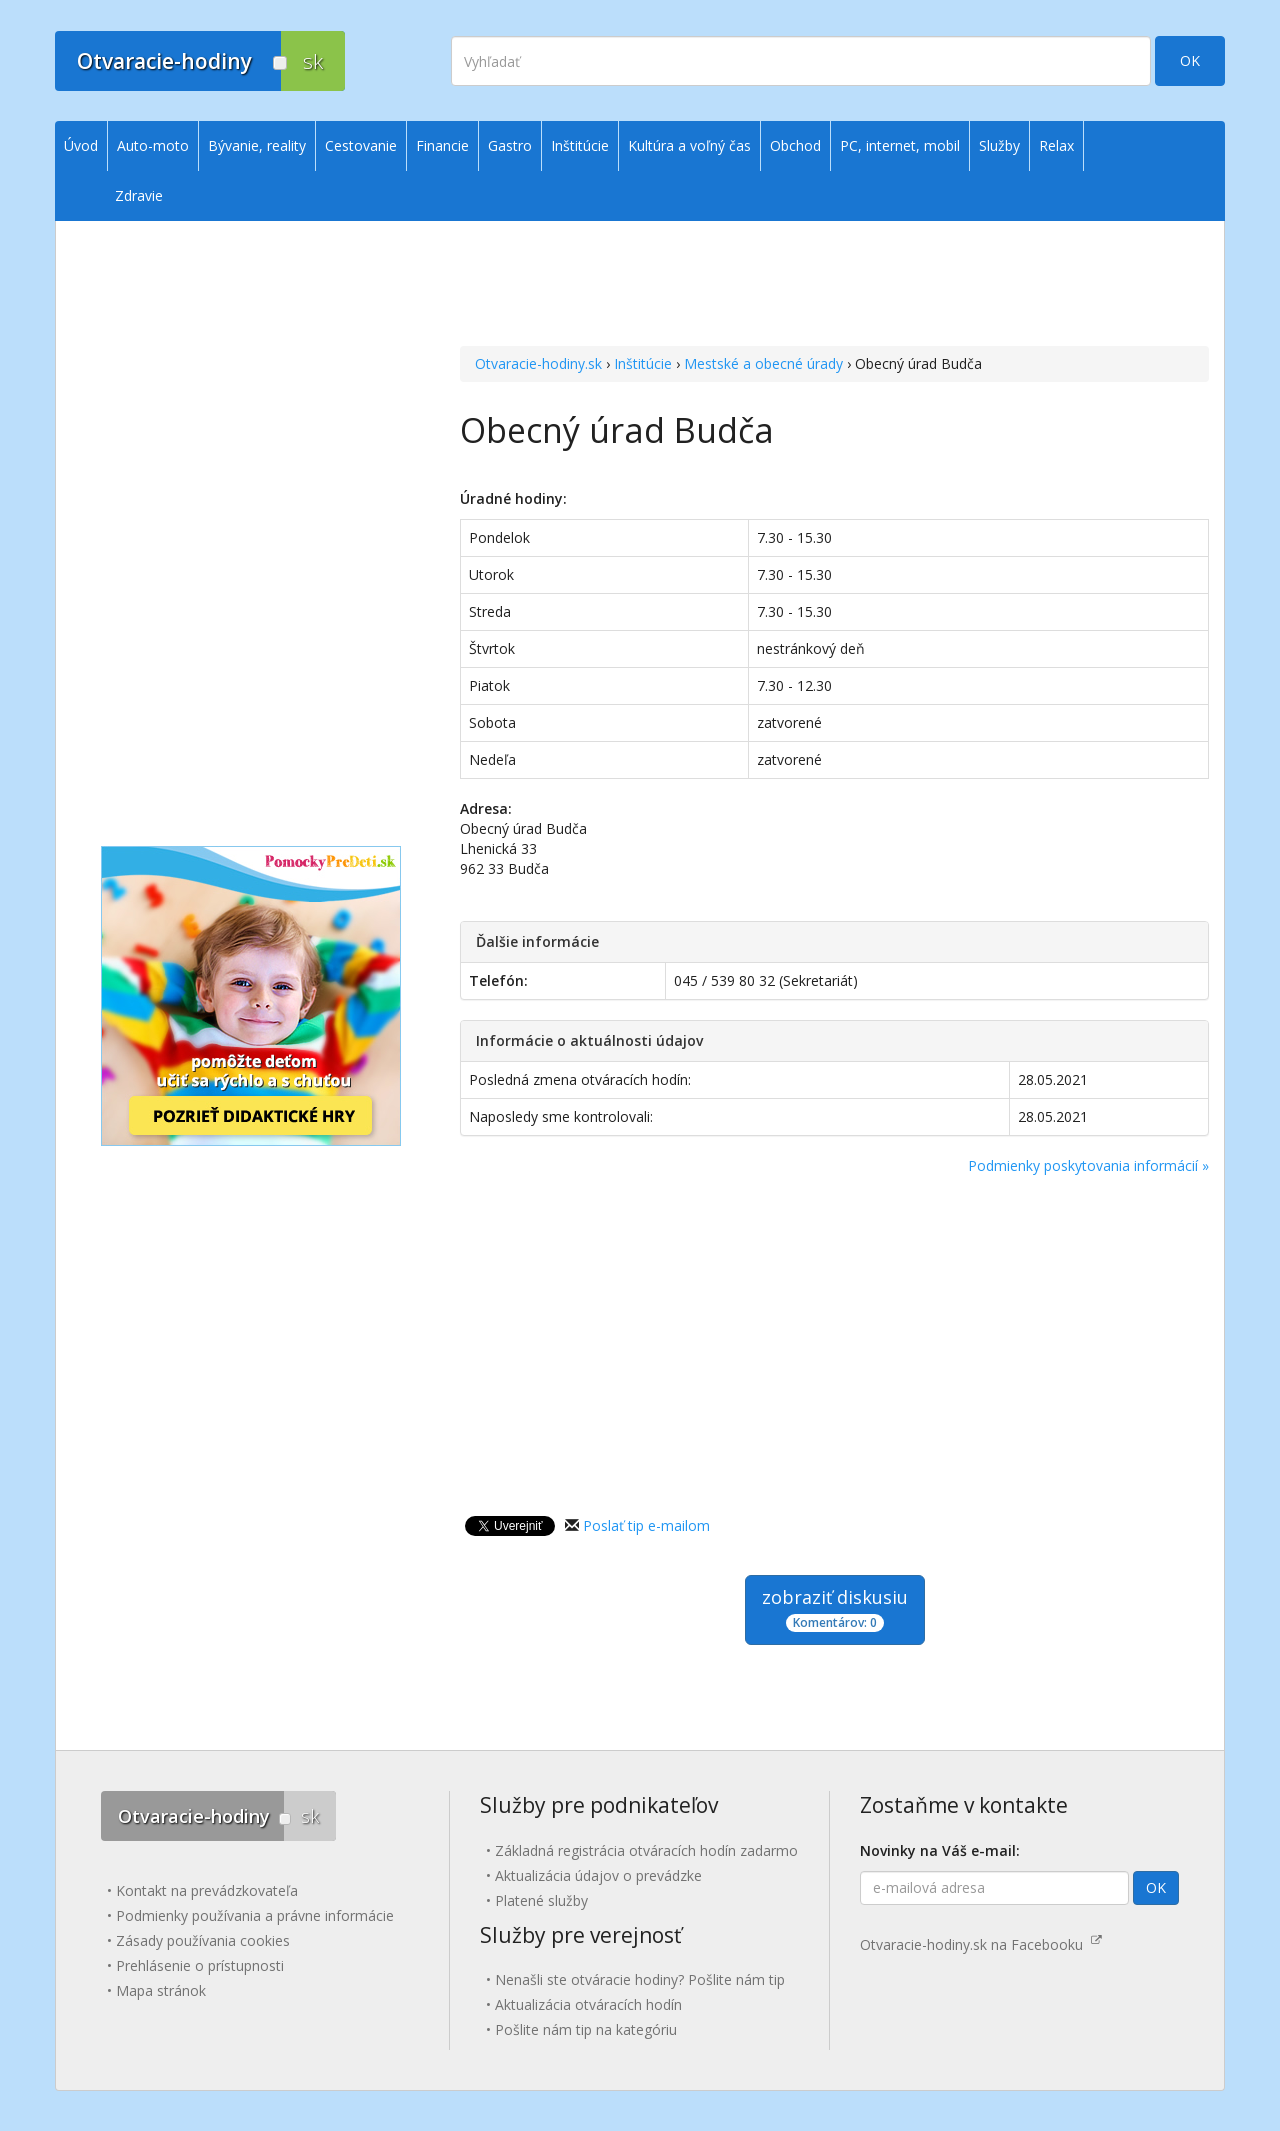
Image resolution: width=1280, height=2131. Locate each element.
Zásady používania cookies (203, 1940)
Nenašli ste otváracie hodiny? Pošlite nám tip (640, 1979)
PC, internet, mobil (900, 145)
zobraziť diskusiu (835, 1608)
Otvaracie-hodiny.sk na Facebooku (981, 1944)
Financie (442, 145)
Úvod (81, 145)
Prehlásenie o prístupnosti (200, 1965)
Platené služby (541, 1900)
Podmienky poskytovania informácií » (1088, 1165)
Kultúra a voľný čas (689, 145)
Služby (999, 145)
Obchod (795, 145)
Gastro (510, 145)
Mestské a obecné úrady (763, 363)
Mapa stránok (161, 1990)
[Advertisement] (834, 261)
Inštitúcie (643, 363)
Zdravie (139, 195)
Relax (1056, 145)
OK (1190, 60)
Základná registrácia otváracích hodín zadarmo (646, 1850)
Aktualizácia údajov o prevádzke (598, 1875)
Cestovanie (361, 145)
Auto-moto (153, 145)
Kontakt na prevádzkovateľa (207, 1890)
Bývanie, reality (257, 145)
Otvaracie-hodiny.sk (538, 363)
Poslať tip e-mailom (646, 1525)
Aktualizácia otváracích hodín (588, 2004)
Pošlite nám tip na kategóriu (586, 2029)
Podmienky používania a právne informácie (255, 1915)
